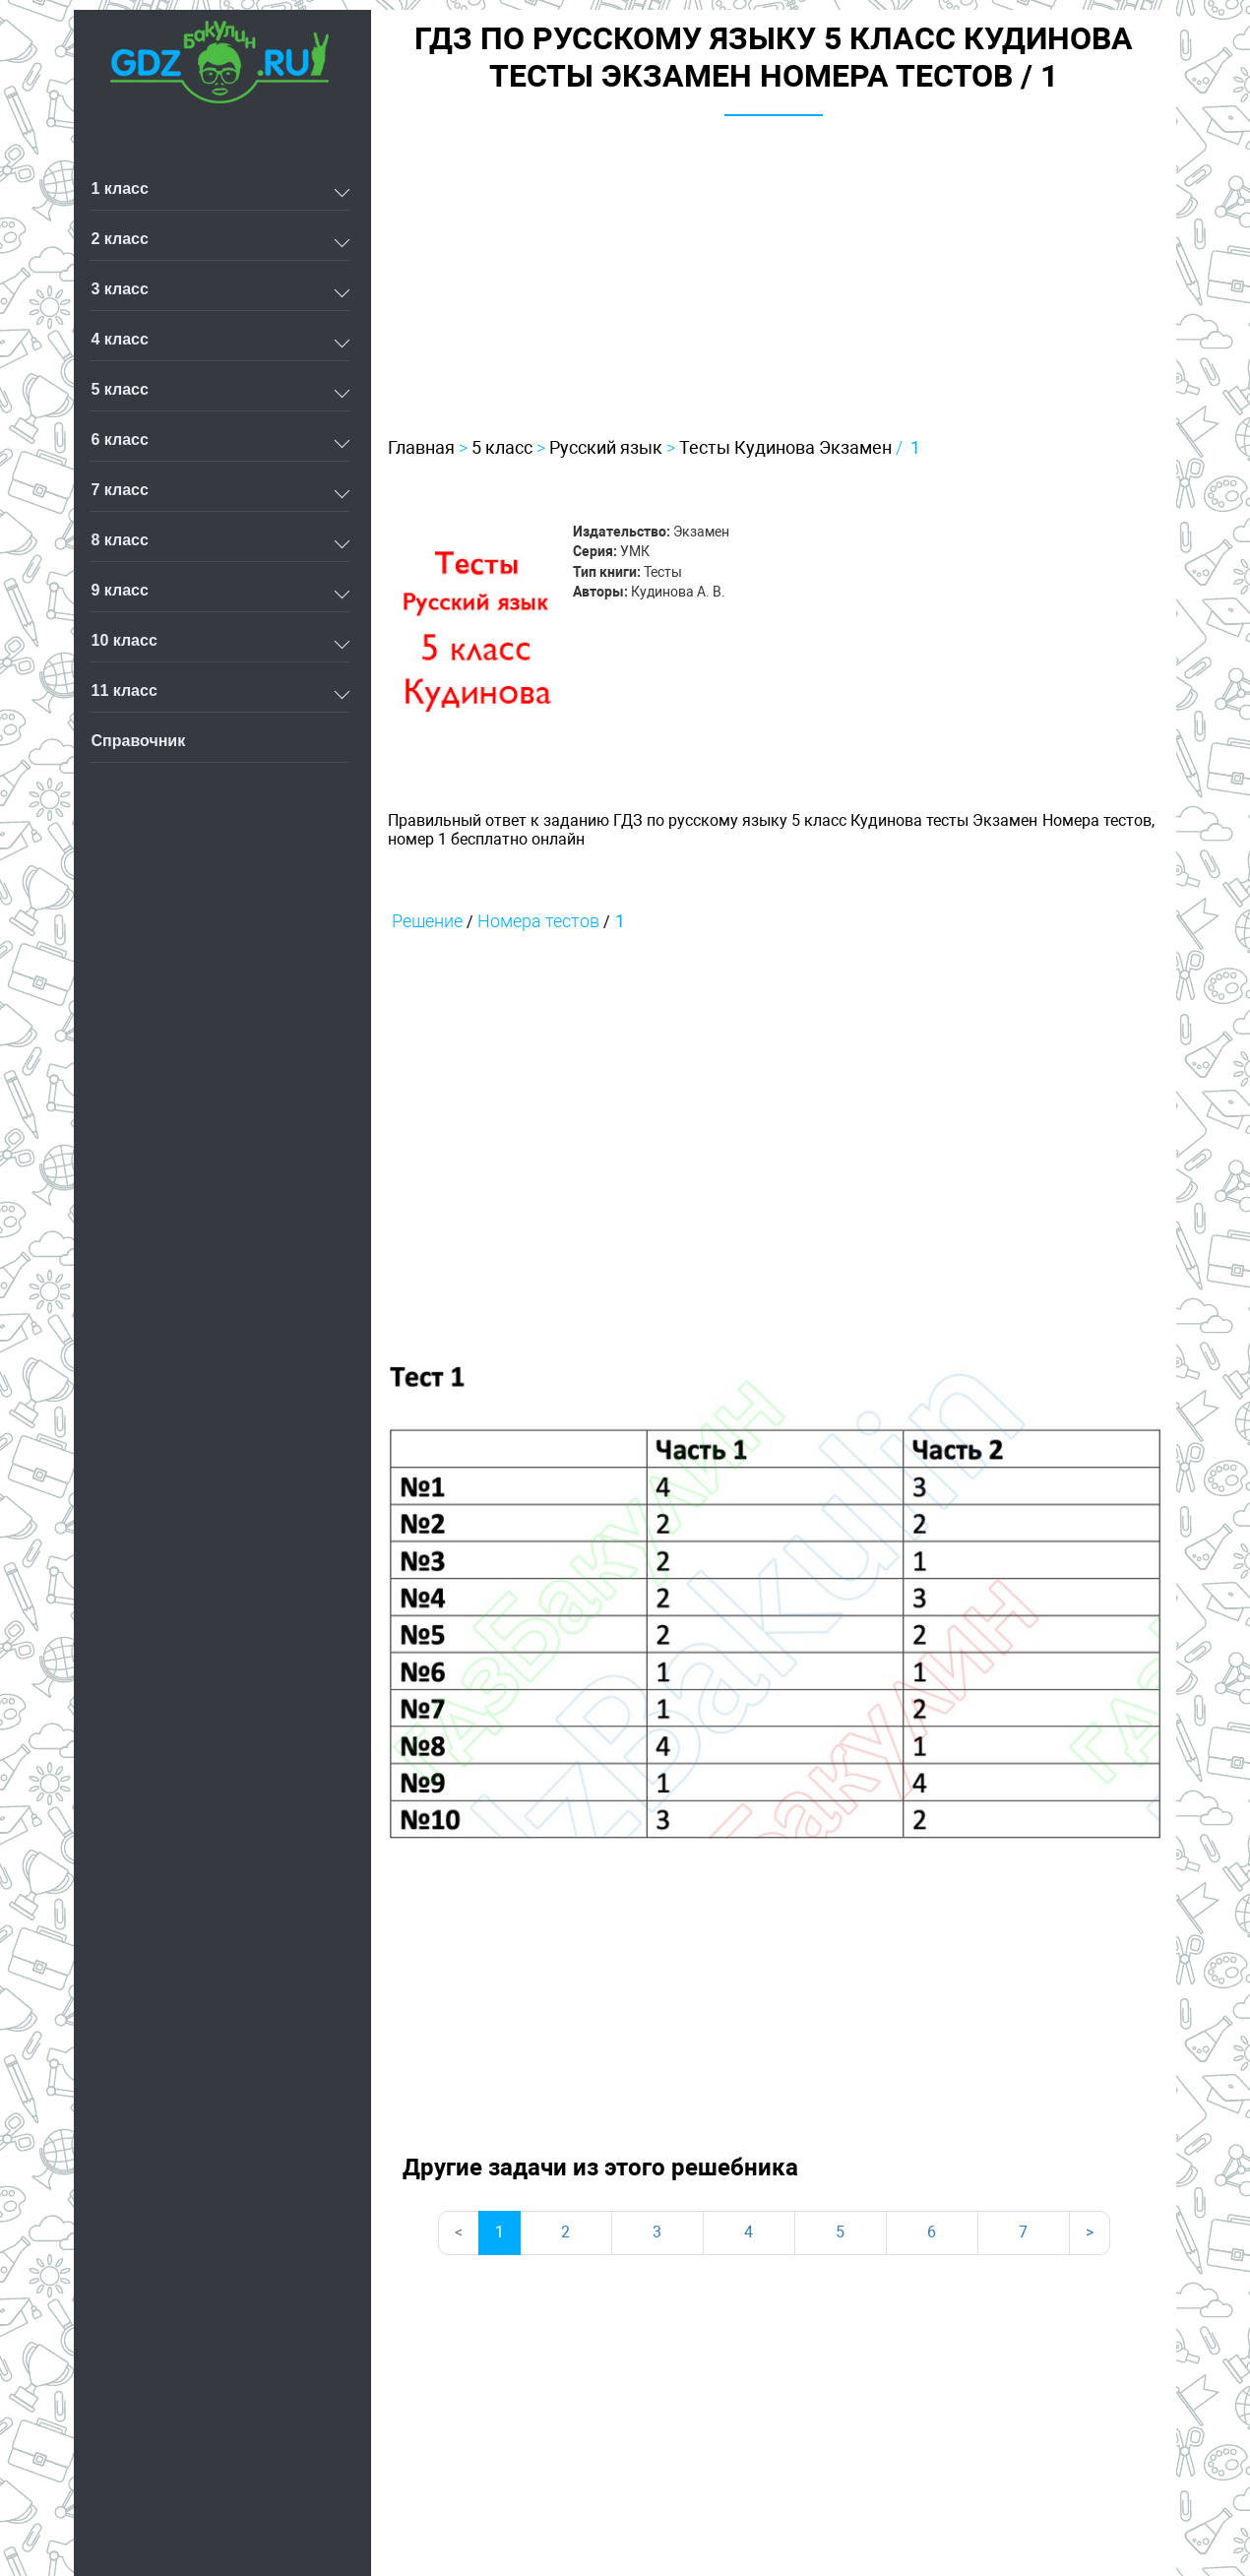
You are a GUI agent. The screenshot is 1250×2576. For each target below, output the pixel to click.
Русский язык (605, 447)
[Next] (1089, 2233)
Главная (421, 447)
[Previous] (458, 2233)
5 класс (501, 447)
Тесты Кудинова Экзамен (785, 447)
